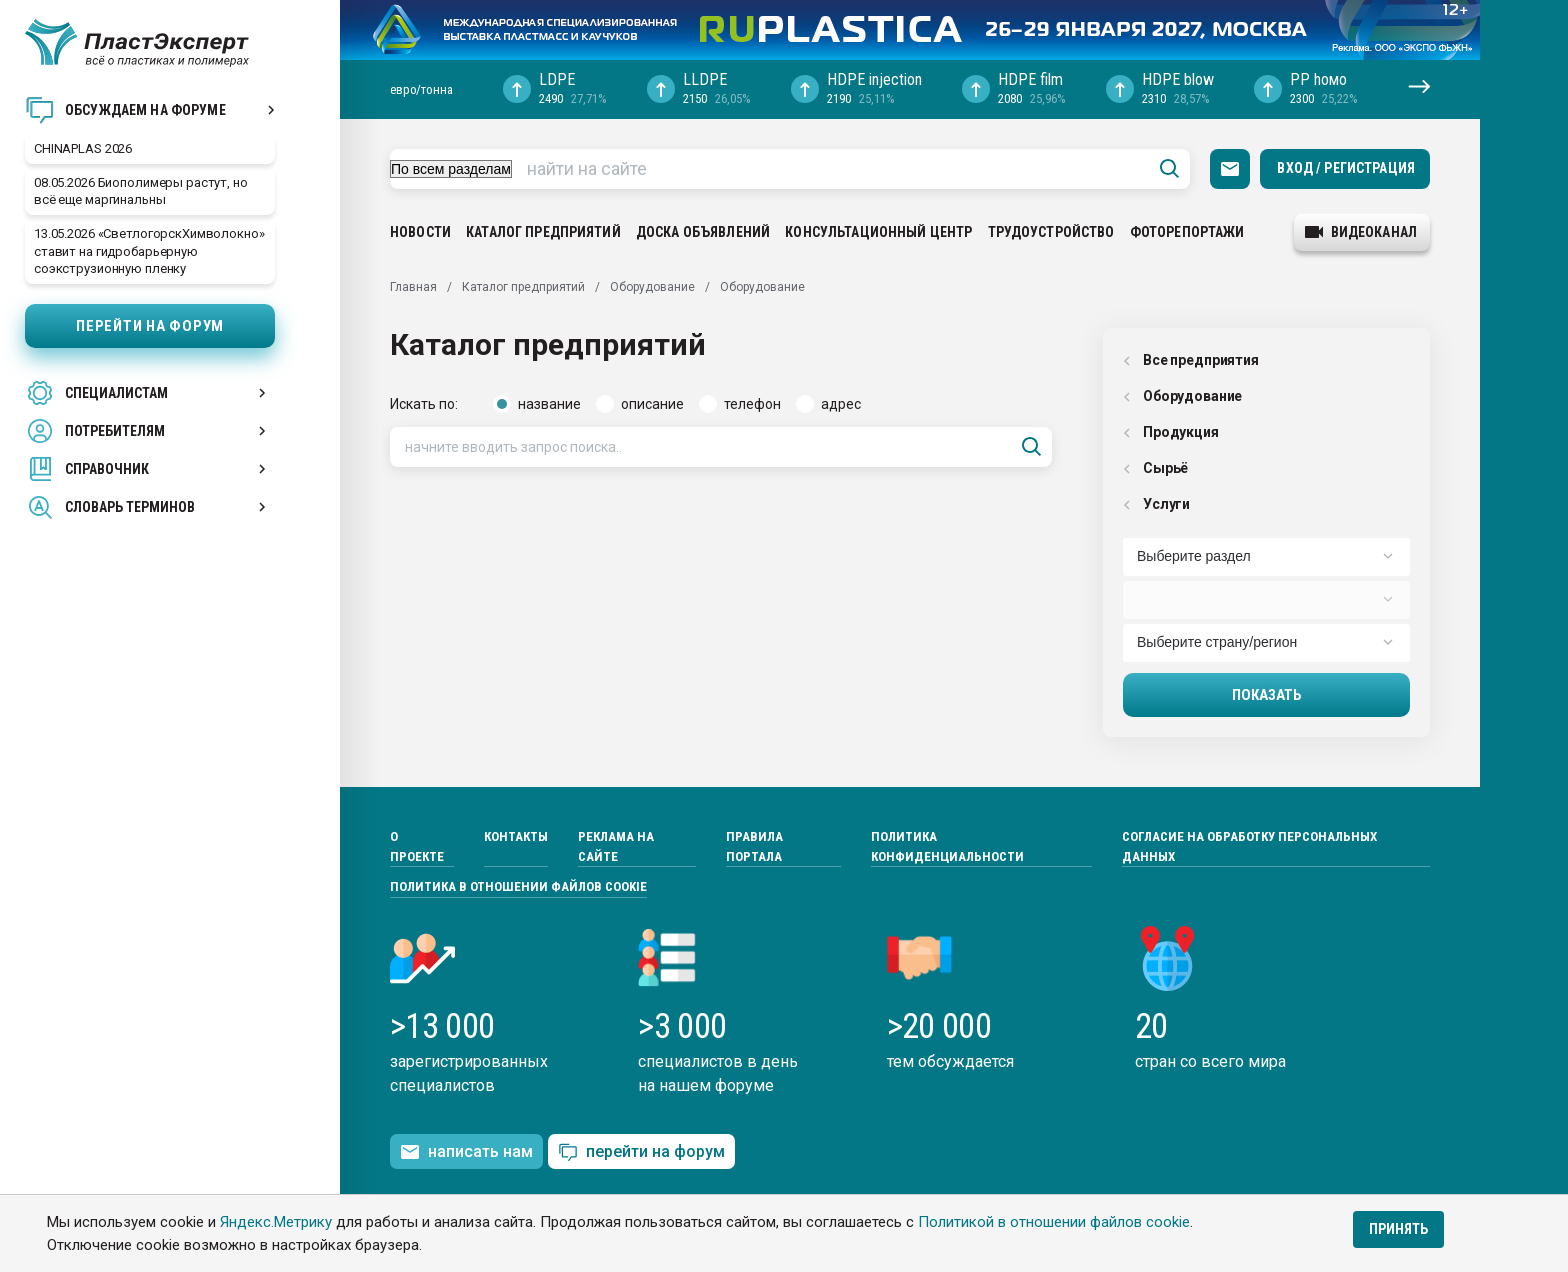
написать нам (466, 1152)
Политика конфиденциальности (947, 846)
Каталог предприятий (543, 232)
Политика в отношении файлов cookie (518, 886)
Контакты (516, 836)
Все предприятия (1191, 360)
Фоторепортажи (1187, 232)
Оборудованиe (1182, 396)
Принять (1398, 1229)
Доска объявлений (703, 232)
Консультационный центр (878, 232)
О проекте (417, 846)
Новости (420, 232)
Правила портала (754, 846)
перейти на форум (641, 1152)
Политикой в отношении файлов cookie (1054, 1222)
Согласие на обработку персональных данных (1249, 846)
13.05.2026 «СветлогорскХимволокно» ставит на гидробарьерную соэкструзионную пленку (149, 250)
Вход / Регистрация (1346, 168)
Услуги (1156, 504)
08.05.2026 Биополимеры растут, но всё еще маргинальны (141, 191)
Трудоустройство (1051, 232)
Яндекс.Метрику (276, 1222)
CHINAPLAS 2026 (83, 148)
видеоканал (1361, 232)
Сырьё (1155, 468)
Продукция (1171, 432)
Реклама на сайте (616, 846)
